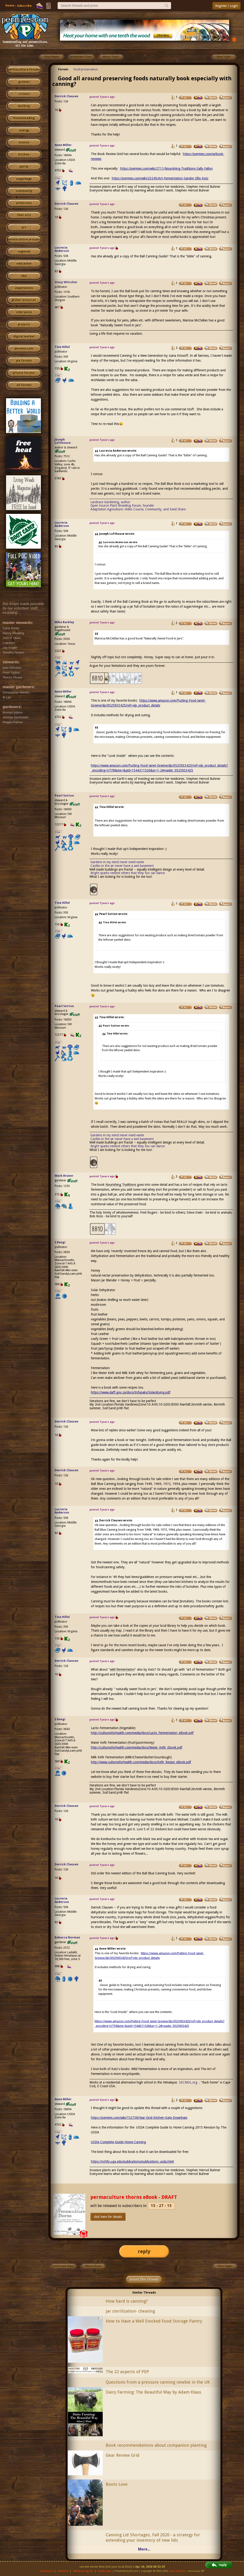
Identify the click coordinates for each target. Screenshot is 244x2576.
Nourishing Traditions (121, 1184)
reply (144, 2251)
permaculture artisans (24, 239)
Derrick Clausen (66, 96)
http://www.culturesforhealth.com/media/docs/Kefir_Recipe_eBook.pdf (141, 1762)
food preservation (85, 69)
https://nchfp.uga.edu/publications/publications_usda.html (132, 2161)
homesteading (24, 118)
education (24, 263)
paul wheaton (177, 2571)
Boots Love (117, 2484)
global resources (24, 300)
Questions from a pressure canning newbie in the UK (158, 2382)
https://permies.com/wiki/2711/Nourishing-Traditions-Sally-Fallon (166, 168)
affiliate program (83, 2571)
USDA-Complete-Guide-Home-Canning (118, 2142)
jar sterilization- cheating (130, 2311)
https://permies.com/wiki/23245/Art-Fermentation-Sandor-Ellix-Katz (160, 178)
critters (24, 94)
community (24, 191)
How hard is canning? (127, 2301)
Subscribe (24, 5)
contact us (46, 2571)
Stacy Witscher (66, 282)
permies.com (24, 348)
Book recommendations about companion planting (156, 2445)
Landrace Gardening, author (110, 502)
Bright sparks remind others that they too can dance (127, 873)
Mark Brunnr (64, 1175)
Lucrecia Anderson (62, 249)
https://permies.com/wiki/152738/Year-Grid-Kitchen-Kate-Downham (139, 2117)
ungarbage (24, 179)
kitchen (24, 154)
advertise (62, 2571)
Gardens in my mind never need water (117, 862)
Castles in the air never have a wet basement (122, 866)
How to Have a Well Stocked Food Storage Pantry (154, 2321)
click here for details (108, 2217)
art (24, 227)
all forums (24, 385)
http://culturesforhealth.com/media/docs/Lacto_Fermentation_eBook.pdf (142, 1733)
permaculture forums (24, 69)
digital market (24, 336)
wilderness (24, 203)
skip (24, 276)
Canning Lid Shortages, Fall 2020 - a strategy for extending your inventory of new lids (153, 2537)
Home (9, 5)
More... (144, 2549)
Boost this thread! (144, 2279)
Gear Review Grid (122, 2455)
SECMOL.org (188, 2082)
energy (24, 130)
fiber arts (24, 215)
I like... (58, 178)
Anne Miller (63, 145)
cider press (24, 312)
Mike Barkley (64, 622)
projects (24, 324)
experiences (24, 288)
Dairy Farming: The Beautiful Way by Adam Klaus (153, 2392)
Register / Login (226, 6)
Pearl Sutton (64, 795)
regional (24, 251)
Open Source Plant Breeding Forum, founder (122, 505)
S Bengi (60, 1242)
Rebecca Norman (67, 1937)
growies (24, 82)
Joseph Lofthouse (63, 441)
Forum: (63, 69)
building (24, 106)
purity (24, 166)
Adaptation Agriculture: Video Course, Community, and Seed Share (138, 509)
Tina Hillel (62, 347)
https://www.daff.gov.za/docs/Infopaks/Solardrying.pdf (130, 1392)
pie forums (24, 360)
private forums (24, 373)
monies (24, 142)
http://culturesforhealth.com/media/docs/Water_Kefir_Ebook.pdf (136, 1747)
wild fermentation (122, 1669)
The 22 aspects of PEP (127, 2371)
